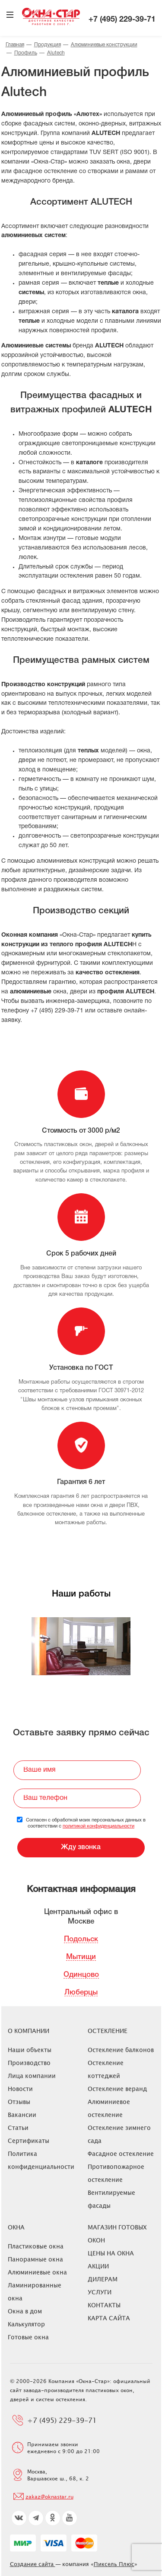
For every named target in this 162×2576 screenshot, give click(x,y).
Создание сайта (32, 2563)
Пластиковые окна (36, 2246)
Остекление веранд (117, 2088)
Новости (20, 2088)
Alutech (56, 53)
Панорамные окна (35, 2259)
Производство (29, 2062)
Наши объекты (29, 2049)
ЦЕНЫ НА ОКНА (111, 2253)
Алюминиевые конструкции (104, 44)
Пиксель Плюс (114, 2563)
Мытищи (81, 1957)
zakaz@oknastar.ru (49, 2496)
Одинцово (81, 1975)
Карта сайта (109, 2318)
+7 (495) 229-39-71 (122, 19)
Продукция (47, 44)
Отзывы (19, 2101)
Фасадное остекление (121, 2153)
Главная (15, 44)
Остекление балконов (121, 2049)
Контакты (104, 2305)
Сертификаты (28, 2140)
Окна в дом (25, 2311)
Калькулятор (26, 2324)
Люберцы (81, 1992)
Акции (98, 2266)
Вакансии (22, 2114)
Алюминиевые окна (37, 2272)
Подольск (81, 1939)
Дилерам (103, 2279)
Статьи (18, 2127)
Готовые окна (28, 2337)
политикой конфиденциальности (98, 1826)
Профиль (25, 53)
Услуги (99, 2292)
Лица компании (32, 2075)
